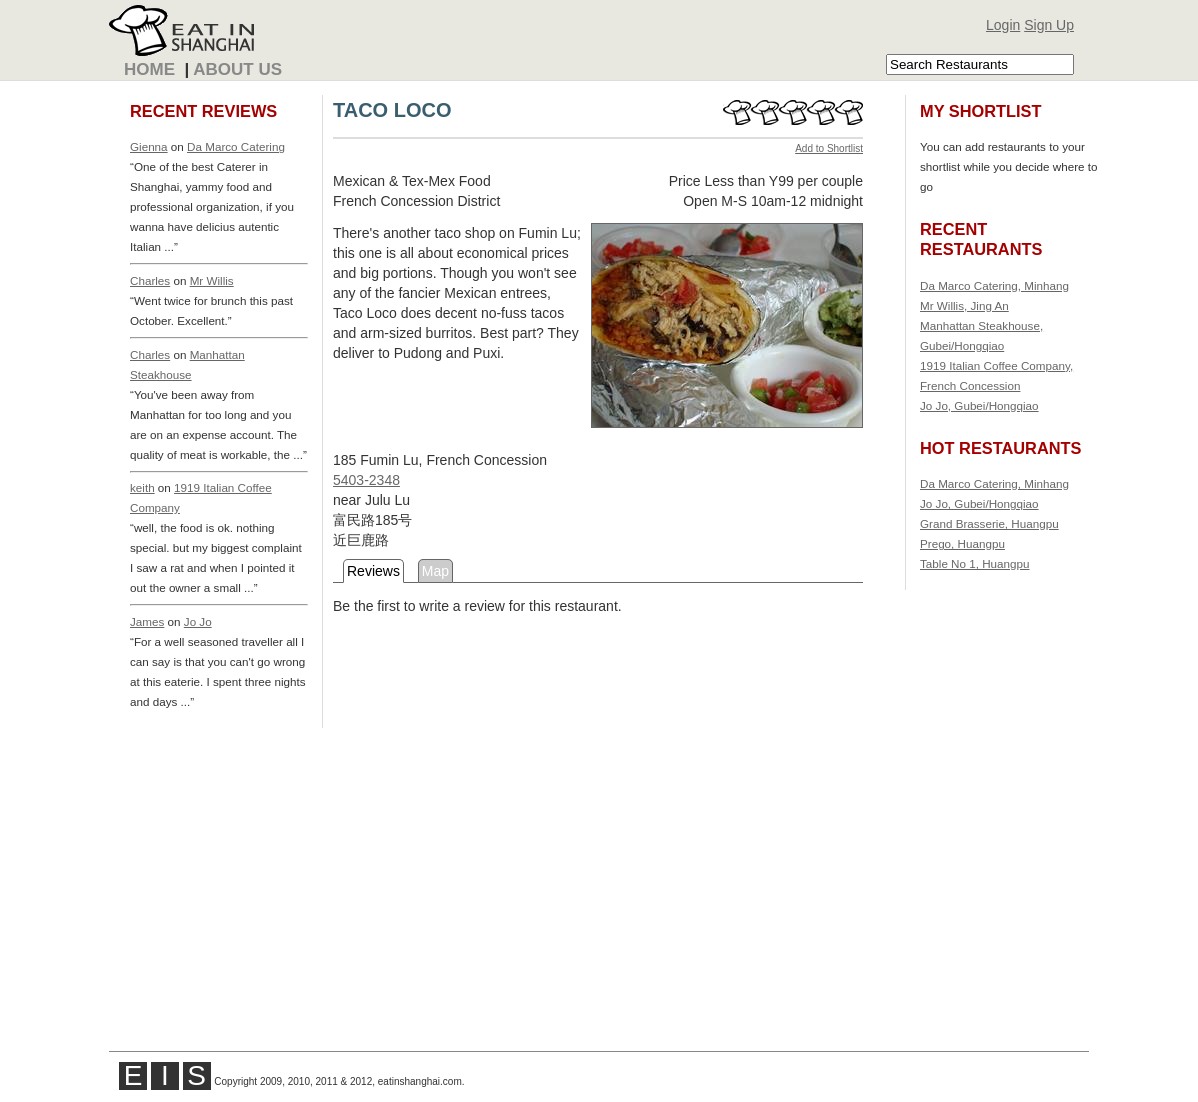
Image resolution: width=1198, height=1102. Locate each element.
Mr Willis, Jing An (964, 305)
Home (149, 69)
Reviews (373, 571)
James (147, 621)
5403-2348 (366, 480)
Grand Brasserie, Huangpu (989, 523)
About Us (237, 69)
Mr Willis (212, 280)
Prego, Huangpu (962, 543)
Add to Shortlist (829, 148)
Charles (150, 280)
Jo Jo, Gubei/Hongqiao (979, 405)
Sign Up (1049, 25)
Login (1003, 25)
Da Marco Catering (236, 146)
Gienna (149, 146)
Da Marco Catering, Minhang (994, 285)
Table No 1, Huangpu (975, 563)
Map (435, 571)
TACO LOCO (392, 110)
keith (142, 487)
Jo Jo (198, 621)
